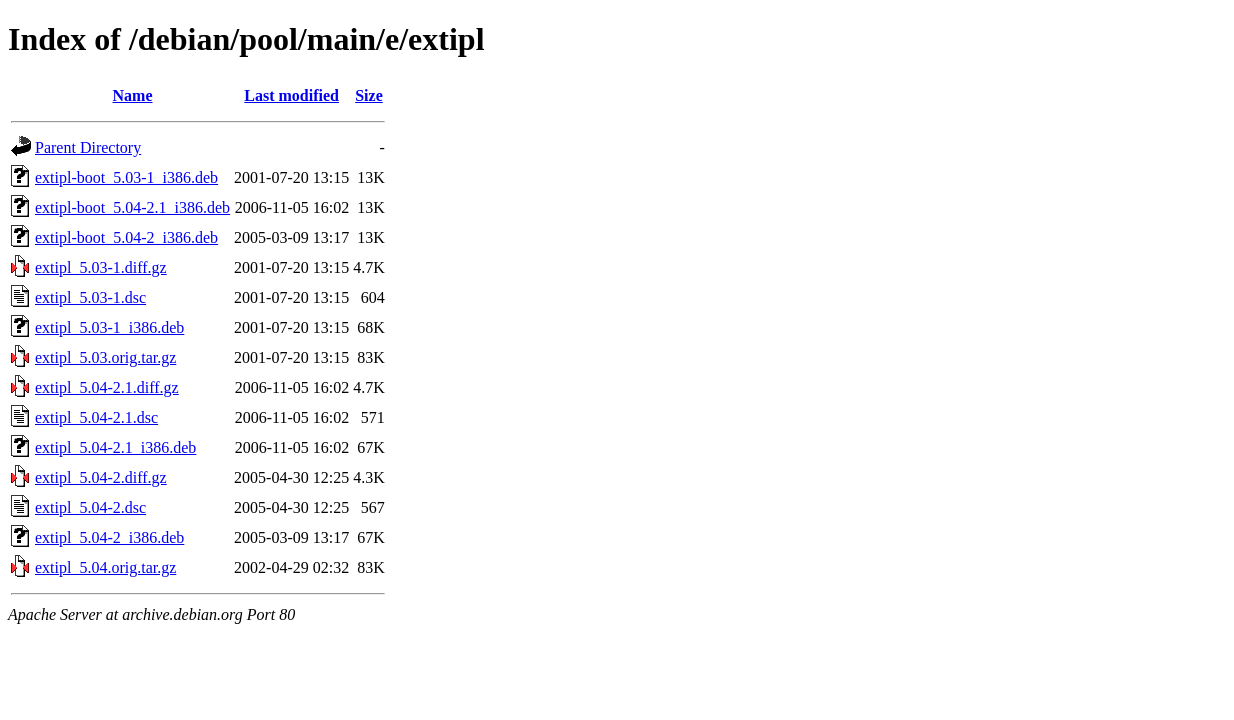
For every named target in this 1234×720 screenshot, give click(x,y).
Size (369, 95)
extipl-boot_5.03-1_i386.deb (126, 177)
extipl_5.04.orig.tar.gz (105, 567)
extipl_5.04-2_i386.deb (109, 537)
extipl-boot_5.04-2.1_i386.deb (132, 207)
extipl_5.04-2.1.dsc (96, 417)
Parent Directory (88, 147)
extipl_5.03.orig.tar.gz (105, 357)
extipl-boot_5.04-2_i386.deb (126, 237)
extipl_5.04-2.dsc (90, 507)
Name (133, 95)
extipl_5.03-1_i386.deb (109, 327)
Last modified (291, 95)
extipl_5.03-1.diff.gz (101, 267)
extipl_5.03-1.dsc (90, 297)
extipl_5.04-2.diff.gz (101, 477)
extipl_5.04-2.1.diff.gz (107, 387)
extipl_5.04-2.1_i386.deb (115, 447)
